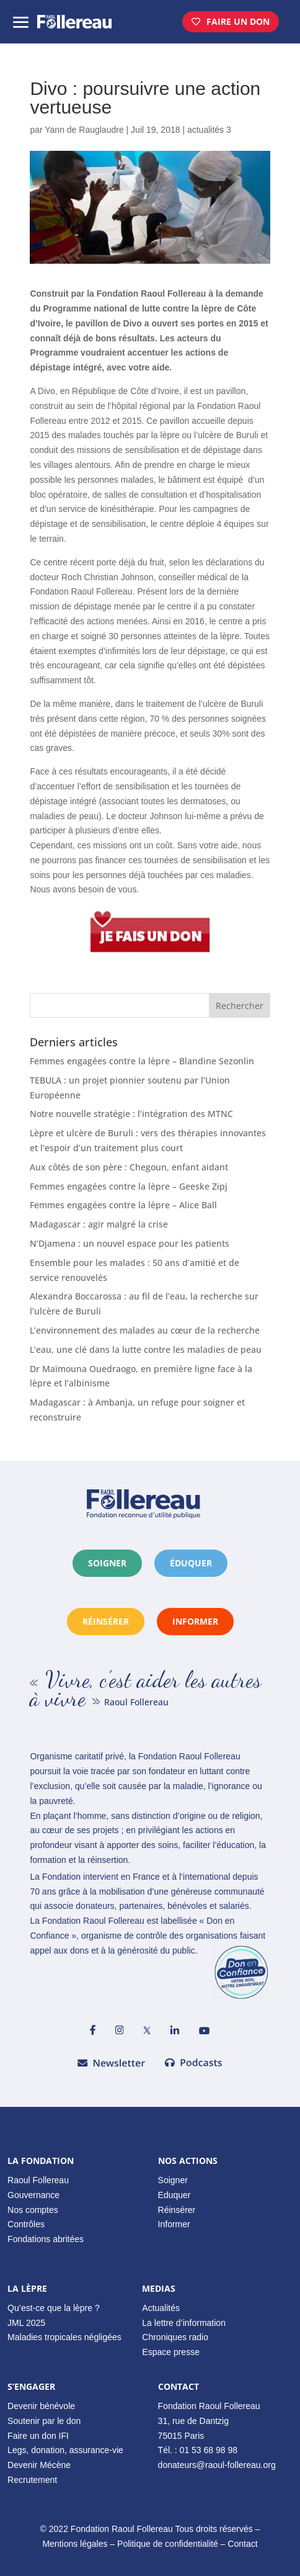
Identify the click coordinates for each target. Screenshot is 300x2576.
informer (195, 1621)
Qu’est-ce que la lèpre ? (53, 2308)
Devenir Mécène (39, 2465)
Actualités (161, 2308)
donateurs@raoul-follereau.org (217, 2465)
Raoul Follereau (38, 2180)
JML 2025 (26, 2323)
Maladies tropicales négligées (64, 2337)
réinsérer (105, 1621)
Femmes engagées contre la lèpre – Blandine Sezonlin (142, 1061)
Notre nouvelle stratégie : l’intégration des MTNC (131, 1114)
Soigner (107, 1563)
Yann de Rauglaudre (84, 130)
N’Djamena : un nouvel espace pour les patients (129, 1243)
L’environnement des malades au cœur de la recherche (145, 1330)
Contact (242, 2544)
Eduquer (174, 2195)
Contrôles (26, 2224)
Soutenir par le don (44, 2421)
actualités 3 (209, 130)
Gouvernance (33, 2195)
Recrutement (32, 2480)
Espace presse (171, 2352)
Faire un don (238, 21)
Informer (174, 2224)
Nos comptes (32, 2210)
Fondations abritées (45, 2239)
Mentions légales (74, 2544)
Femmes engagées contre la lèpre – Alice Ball (123, 1205)
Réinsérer (177, 2210)
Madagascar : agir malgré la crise (99, 1224)
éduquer (191, 1563)
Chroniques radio (175, 2337)
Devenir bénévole (41, 2406)
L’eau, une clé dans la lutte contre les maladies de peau (146, 1349)
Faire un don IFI (38, 2436)
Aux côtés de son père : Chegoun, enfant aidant (129, 1167)
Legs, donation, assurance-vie (65, 2450)
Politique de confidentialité (167, 2544)
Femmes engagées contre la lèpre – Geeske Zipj (128, 1186)
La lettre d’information (184, 2323)
